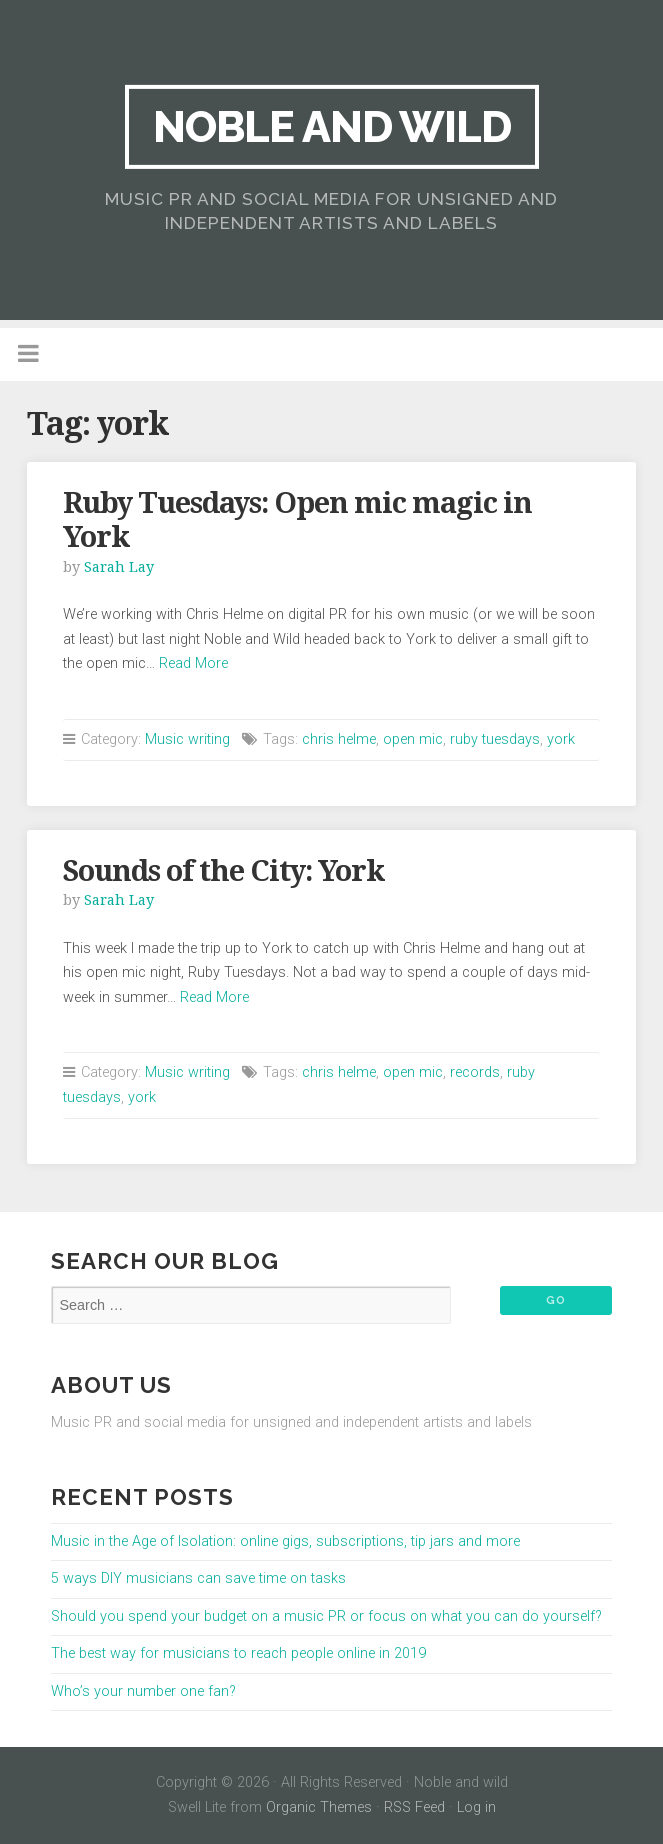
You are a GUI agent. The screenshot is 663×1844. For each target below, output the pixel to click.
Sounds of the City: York (224, 871)
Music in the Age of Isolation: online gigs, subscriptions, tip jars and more (285, 1541)
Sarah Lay (119, 567)
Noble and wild (332, 126)
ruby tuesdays (495, 739)
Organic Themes (319, 1807)
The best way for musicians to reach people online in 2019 (238, 1653)
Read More (193, 663)
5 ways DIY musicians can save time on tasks (198, 1578)
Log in (476, 1807)
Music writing (187, 739)
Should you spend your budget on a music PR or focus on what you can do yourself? (326, 1616)
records (475, 1072)
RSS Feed (414, 1807)
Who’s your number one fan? (143, 1691)
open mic (413, 739)
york (561, 739)
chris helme (339, 739)
